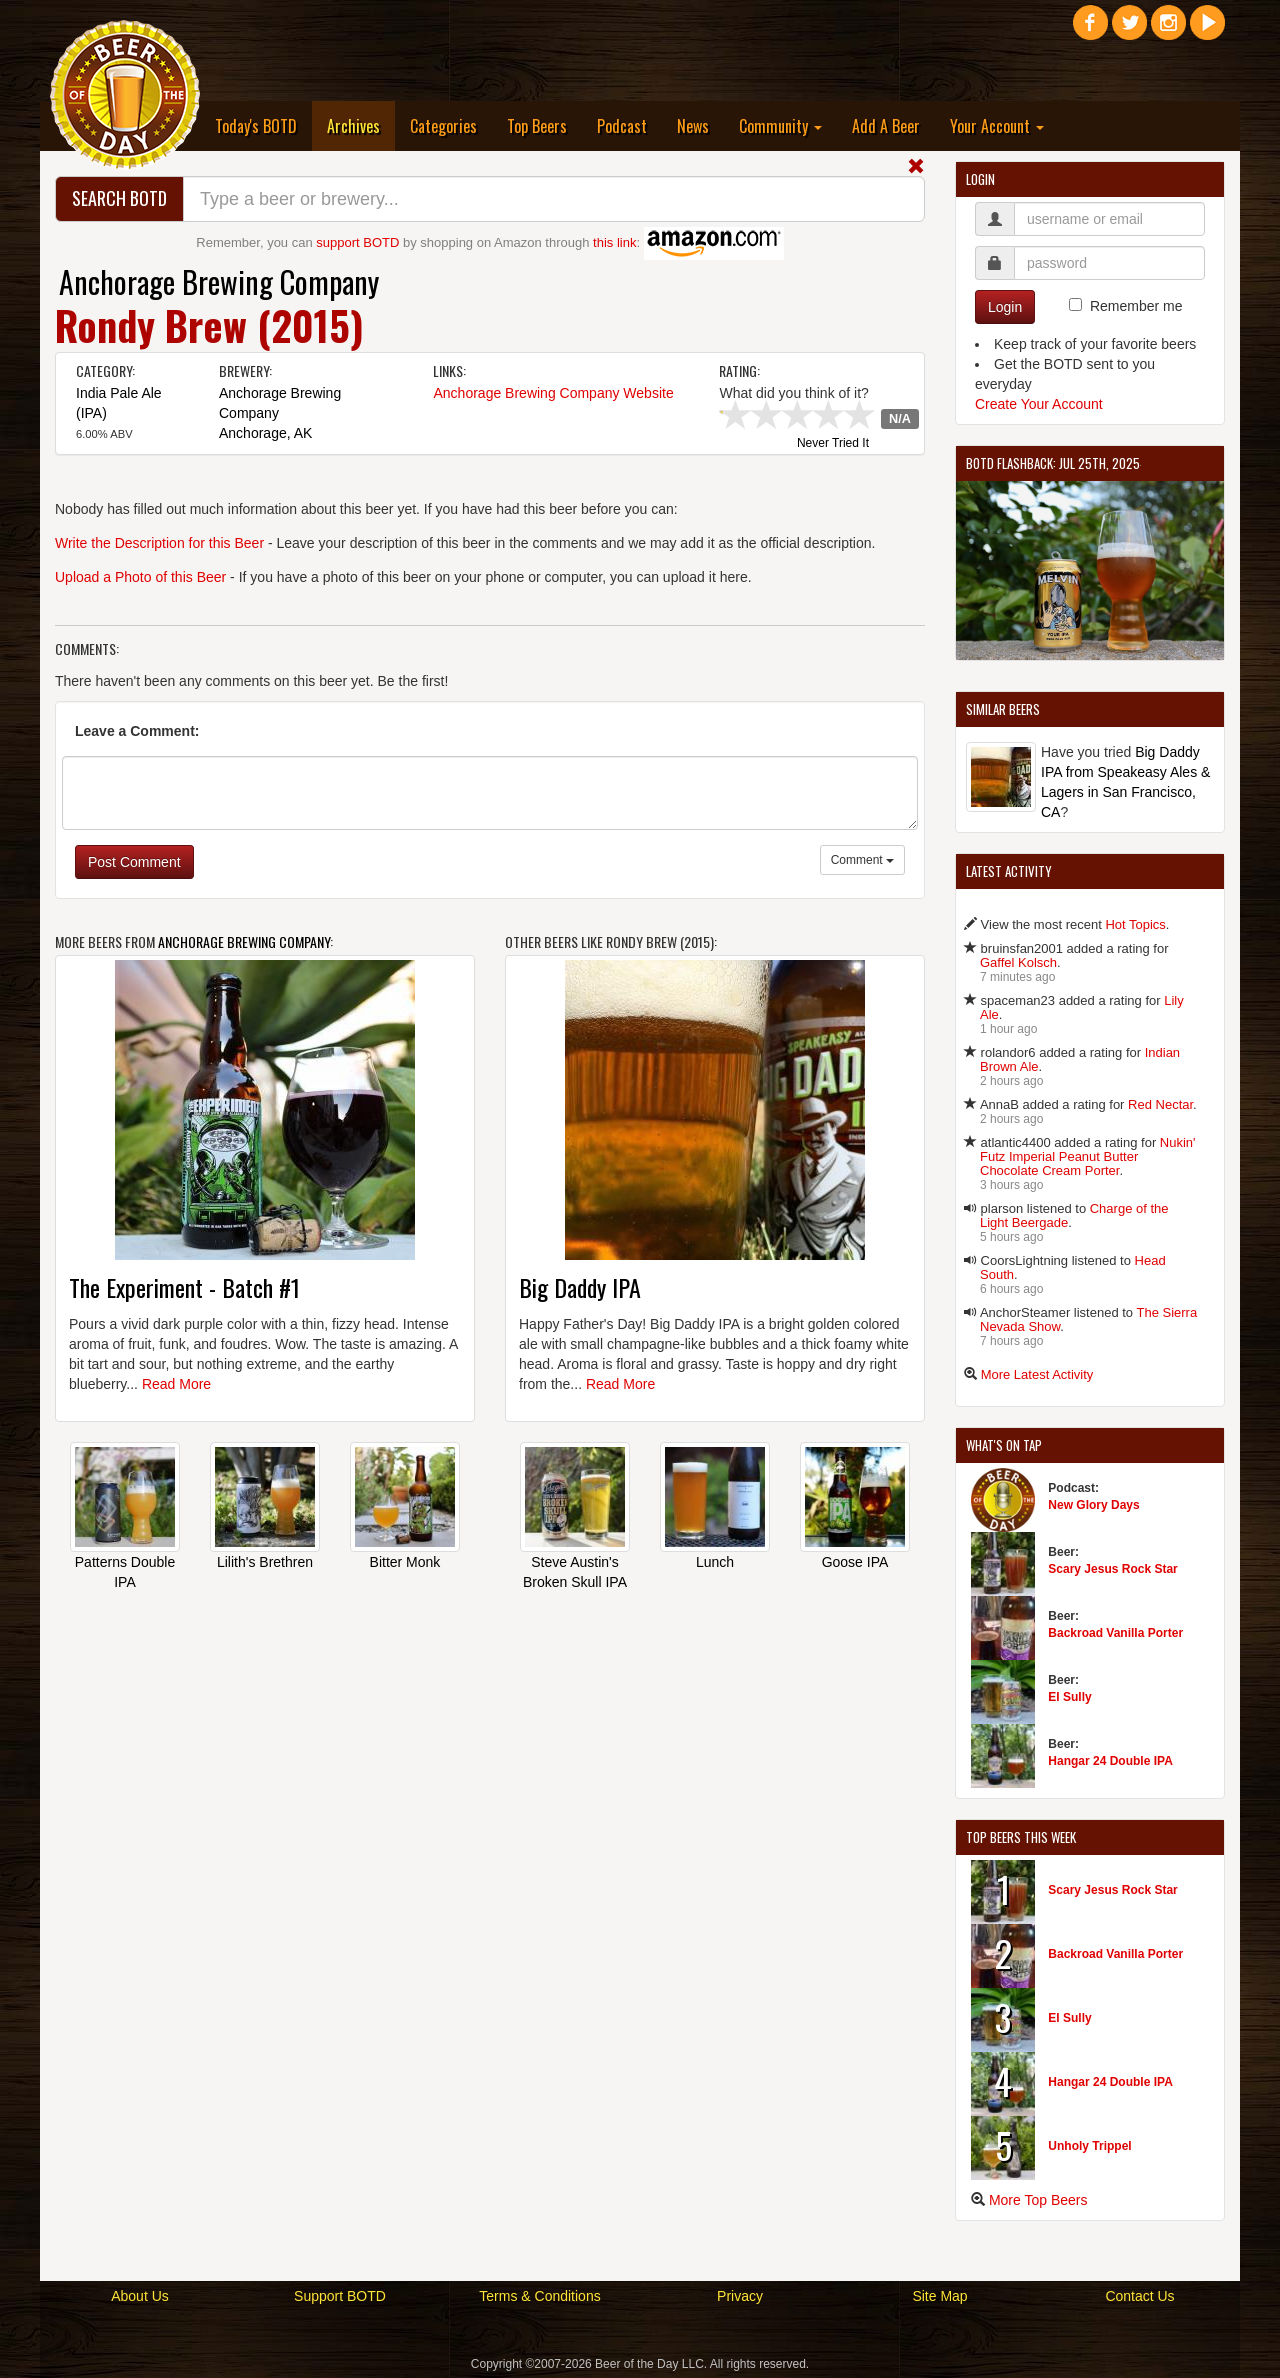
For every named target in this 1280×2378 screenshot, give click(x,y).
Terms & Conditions (539, 2296)
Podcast (622, 126)
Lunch (715, 1562)
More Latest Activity (1037, 1374)
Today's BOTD (256, 126)
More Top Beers (1038, 2200)
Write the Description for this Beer (159, 543)
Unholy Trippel (1089, 2146)
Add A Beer (886, 126)
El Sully (1069, 1697)
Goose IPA (855, 1562)
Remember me (1136, 306)
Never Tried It (833, 444)
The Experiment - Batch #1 (184, 1287)
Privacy (740, 2296)
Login (1005, 307)
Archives (361, 125)
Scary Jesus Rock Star (1112, 1569)
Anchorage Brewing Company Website (553, 393)
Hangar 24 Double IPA (1110, 1761)
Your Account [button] (997, 126)
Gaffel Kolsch (1018, 962)
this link (614, 242)
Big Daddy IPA (580, 1287)
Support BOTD (340, 2296)
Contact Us (1139, 2296)
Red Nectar (1160, 1104)
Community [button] (780, 126)
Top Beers (537, 126)
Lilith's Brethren (265, 1562)
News (693, 126)
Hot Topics (1135, 924)
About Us (140, 2296)
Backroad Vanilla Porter (1115, 1633)
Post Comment (134, 862)
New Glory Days (1093, 1505)
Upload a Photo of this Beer (140, 577)
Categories (443, 126)
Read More (176, 1384)
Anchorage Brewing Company (219, 281)
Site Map (939, 2296)
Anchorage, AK (265, 433)
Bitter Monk (405, 1562)
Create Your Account (1039, 404)
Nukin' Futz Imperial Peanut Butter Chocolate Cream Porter (1088, 1156)
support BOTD (357, 242)
